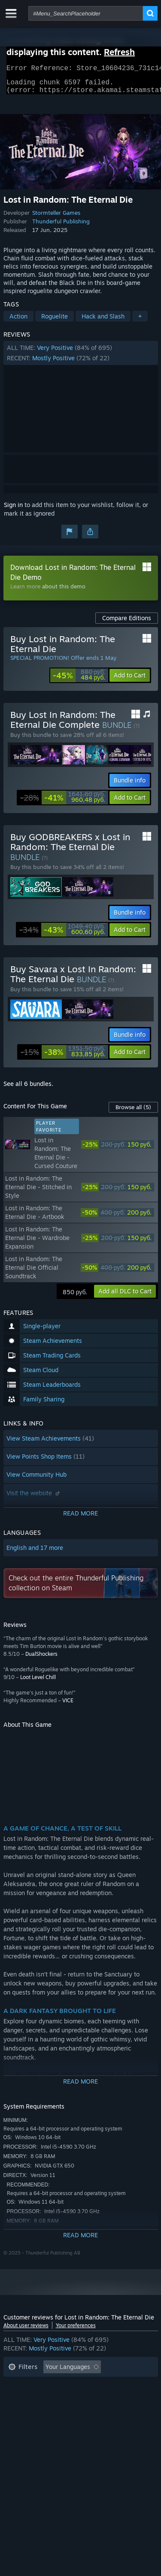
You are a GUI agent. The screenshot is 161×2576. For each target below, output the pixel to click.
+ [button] (140, 321)
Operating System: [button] (35, 2411)
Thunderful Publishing (61, 226)
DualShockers (41, 1659)
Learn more (25, 591)
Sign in (13, 509)
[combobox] (85, 13)
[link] (79, 680)
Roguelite (54, 321)
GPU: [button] (114, 2411)
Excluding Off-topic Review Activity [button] (58, 2385)
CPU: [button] (84, 2411)
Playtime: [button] (22, 2398)
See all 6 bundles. (28, 1088)
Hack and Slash (103, 321)
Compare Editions (126, 623)
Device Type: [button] (26, 2424)
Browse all (133, 1112)
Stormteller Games (56, 217)
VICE (67, 1705)
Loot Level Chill (38, 1682)
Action (18, 321)
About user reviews (26, 2330)
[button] (80, 358)
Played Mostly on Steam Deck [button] (93, 2398)
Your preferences (76, 2330)
